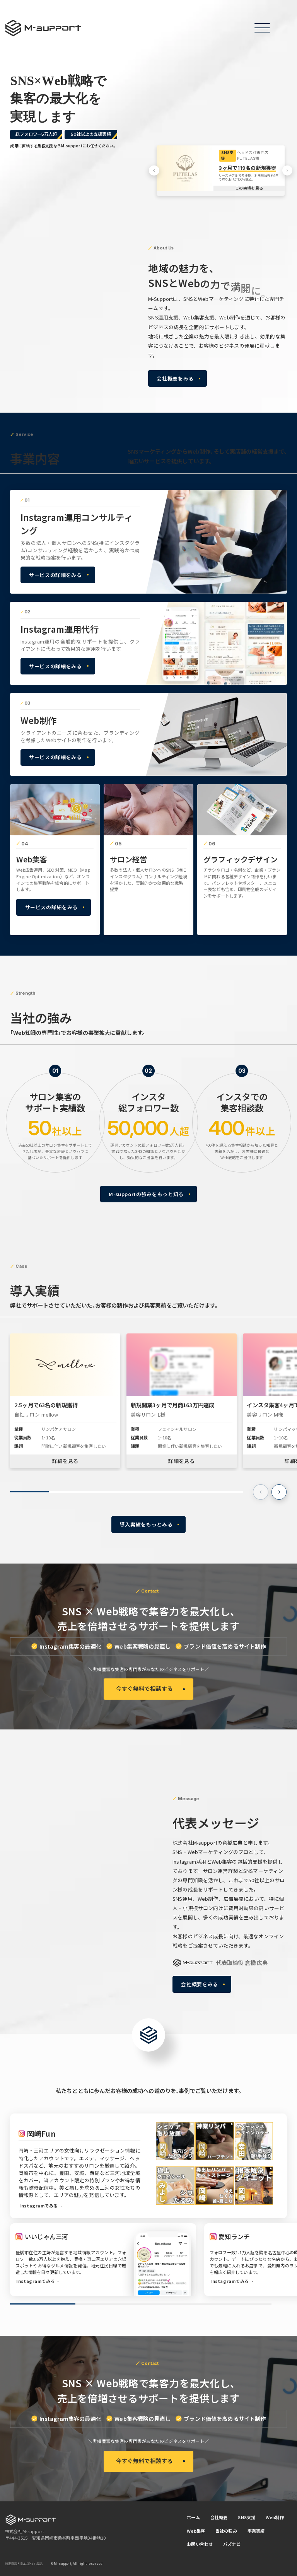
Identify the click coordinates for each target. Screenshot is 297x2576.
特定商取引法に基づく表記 (24, 2564)
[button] (154, 171)
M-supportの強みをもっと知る (146, 1194)
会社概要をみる (175, 378)
